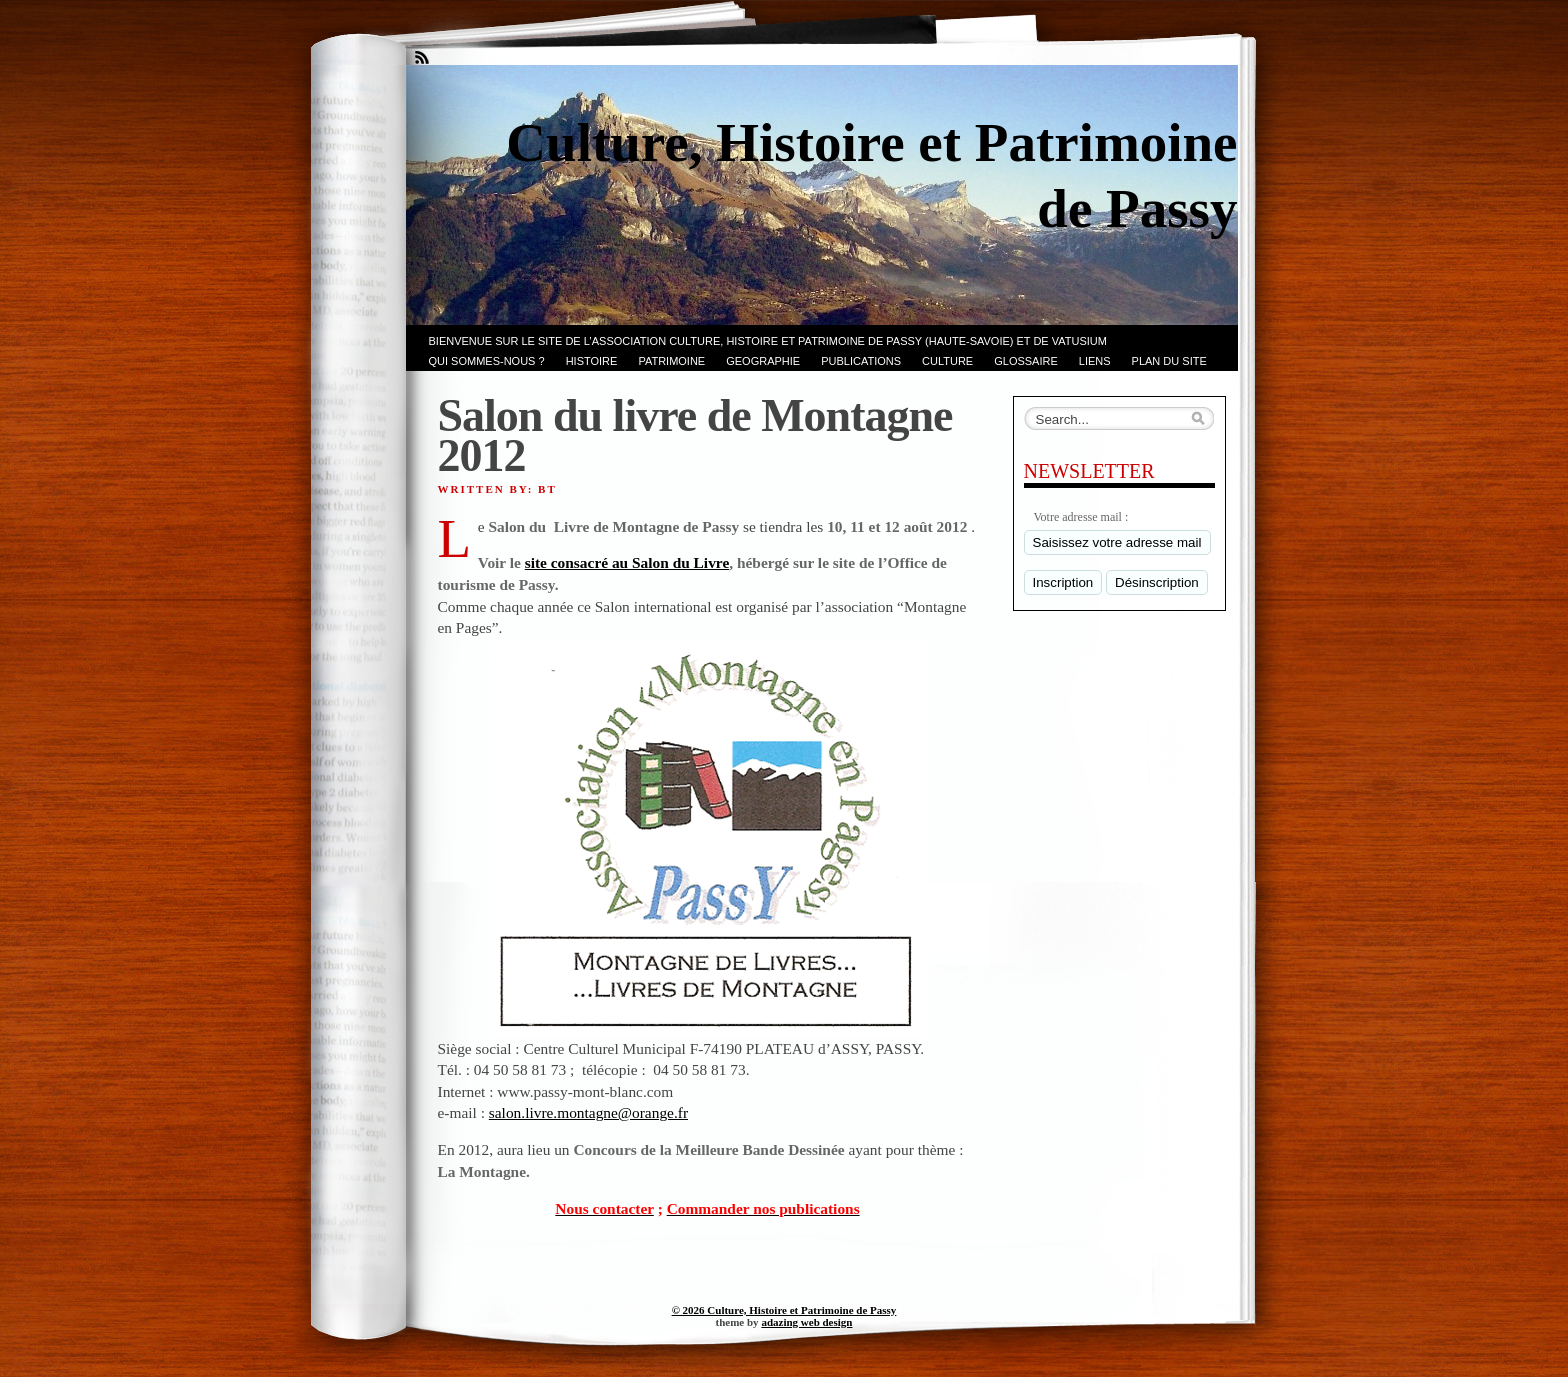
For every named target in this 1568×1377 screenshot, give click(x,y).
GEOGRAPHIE (763, 361)
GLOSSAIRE (1026, 361)
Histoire (592, 361)
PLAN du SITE (1169, 361)
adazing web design (806, 1322)
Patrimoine (671, 361)
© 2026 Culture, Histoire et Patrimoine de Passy (784, 1310)
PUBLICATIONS (861, 361)
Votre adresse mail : (1081, 517)
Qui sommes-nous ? (487, 361)
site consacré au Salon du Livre (627, 562)
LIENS (1095, 361)
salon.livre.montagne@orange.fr (588, 1112)
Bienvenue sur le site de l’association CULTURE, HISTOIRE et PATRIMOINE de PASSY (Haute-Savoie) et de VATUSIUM (768, 341)
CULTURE (947, 361)
